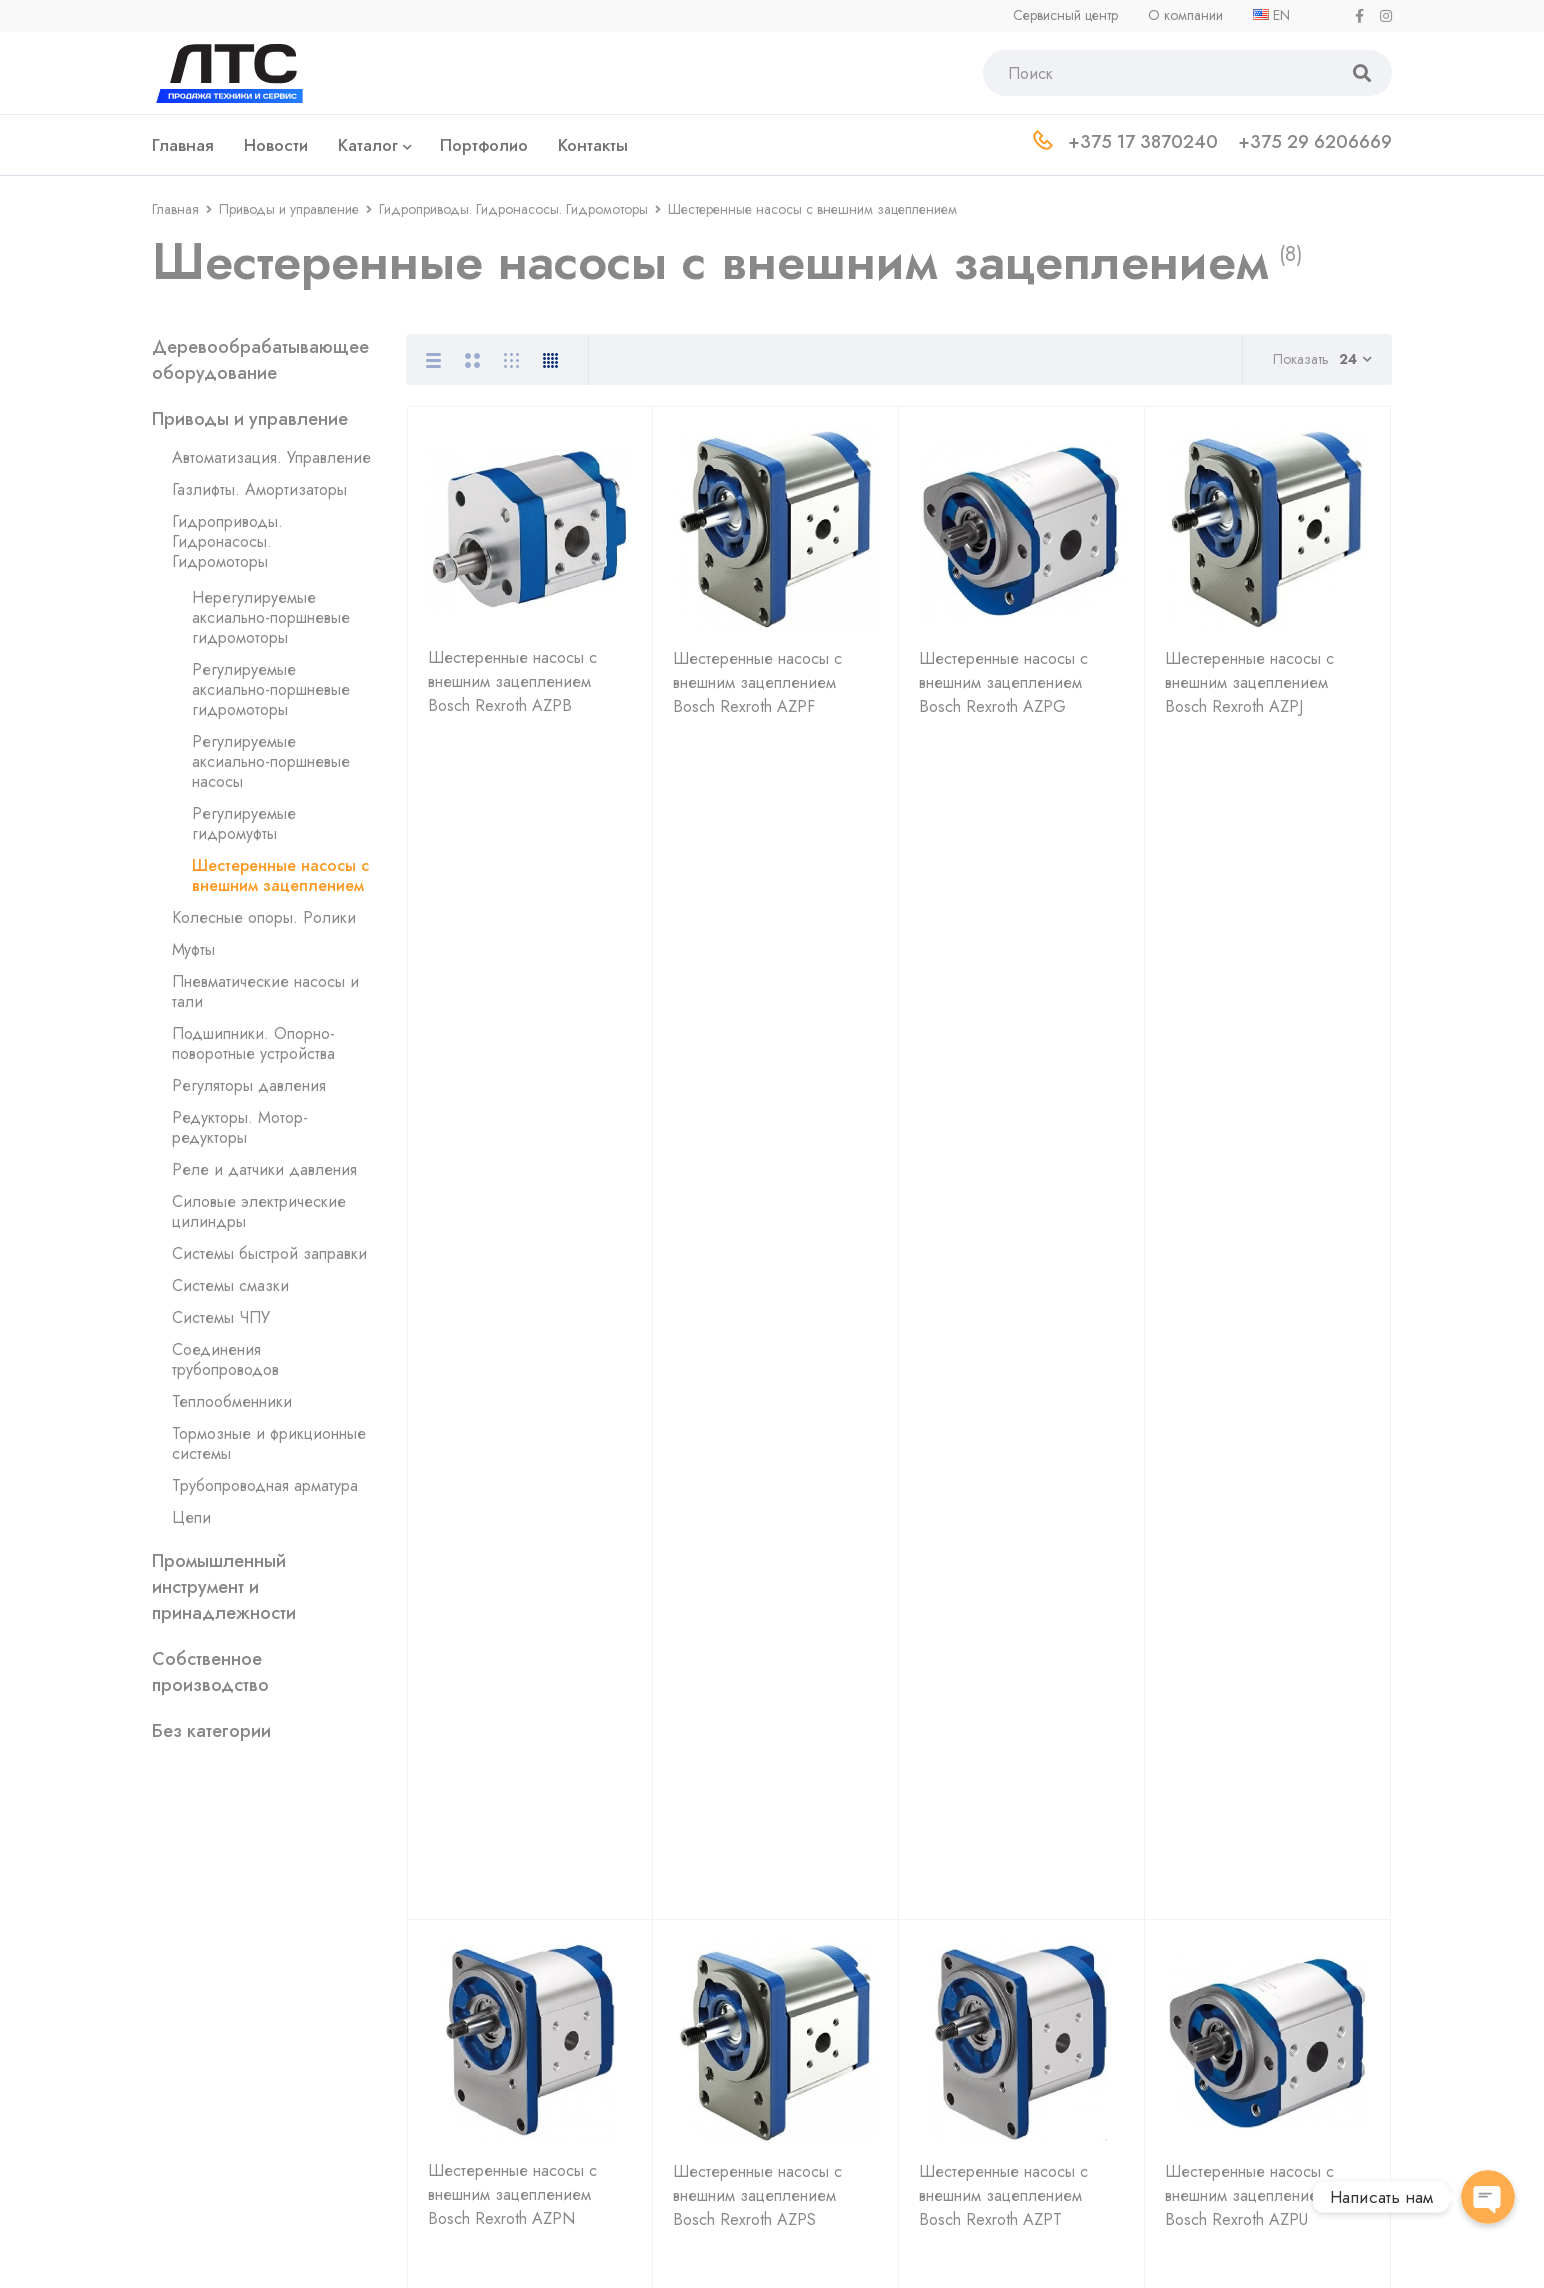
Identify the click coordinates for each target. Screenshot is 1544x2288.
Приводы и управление (289, 209)
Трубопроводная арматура (265, 1485)
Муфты (193, 949)
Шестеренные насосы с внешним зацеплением (280, 875)
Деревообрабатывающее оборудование (260, 360)
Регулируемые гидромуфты (244, 823)
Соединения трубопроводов (225, 1359)
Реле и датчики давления (264, 1169)
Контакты (923, 2083)
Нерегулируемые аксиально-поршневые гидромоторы (271, 617)
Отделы (921, 2019)
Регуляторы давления (249, 1085)
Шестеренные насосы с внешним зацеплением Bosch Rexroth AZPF (757, 692)
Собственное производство (210, 1672)
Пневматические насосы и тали (265, 991)
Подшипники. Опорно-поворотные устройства (253, 1043)
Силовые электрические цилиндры (259, 1211)
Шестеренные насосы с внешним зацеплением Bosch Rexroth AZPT (1003, 1029)
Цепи (191, 1517)
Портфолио (933, 2051)
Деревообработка (1221, 1987)
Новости (922, 1987)
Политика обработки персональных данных (306, 2250)
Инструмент (1197, 2019)
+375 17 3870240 (576, 1957)
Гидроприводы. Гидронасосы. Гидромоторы (513, 209)
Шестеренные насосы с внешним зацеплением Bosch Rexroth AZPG (1003, 692)
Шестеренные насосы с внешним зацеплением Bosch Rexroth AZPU (1249, 1029)
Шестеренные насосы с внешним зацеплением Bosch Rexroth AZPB (512, 691)
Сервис (1183, 2051)
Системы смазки (230, 1285)
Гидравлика (1198, 1955)
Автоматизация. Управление (271, 457)
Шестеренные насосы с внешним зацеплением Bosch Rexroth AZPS (757, 1029)
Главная (175, 209)
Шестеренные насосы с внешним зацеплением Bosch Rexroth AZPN (512, 1028)
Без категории (211, 1731)
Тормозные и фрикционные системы (269, 1443)
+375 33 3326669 (597, 2039)
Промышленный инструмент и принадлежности (224, 1587)
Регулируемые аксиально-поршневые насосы (271, 761)
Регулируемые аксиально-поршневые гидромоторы (271, 689)
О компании (936, 1955)
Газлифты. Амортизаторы (259, 489)
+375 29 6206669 (579, 1998)
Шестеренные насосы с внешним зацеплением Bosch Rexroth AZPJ (1249, 692)
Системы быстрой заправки (269, 1253)
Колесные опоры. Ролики (264, 917)
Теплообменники (232, 1401)
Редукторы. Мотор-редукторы (240, 1127)
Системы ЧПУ (221, 1317)
